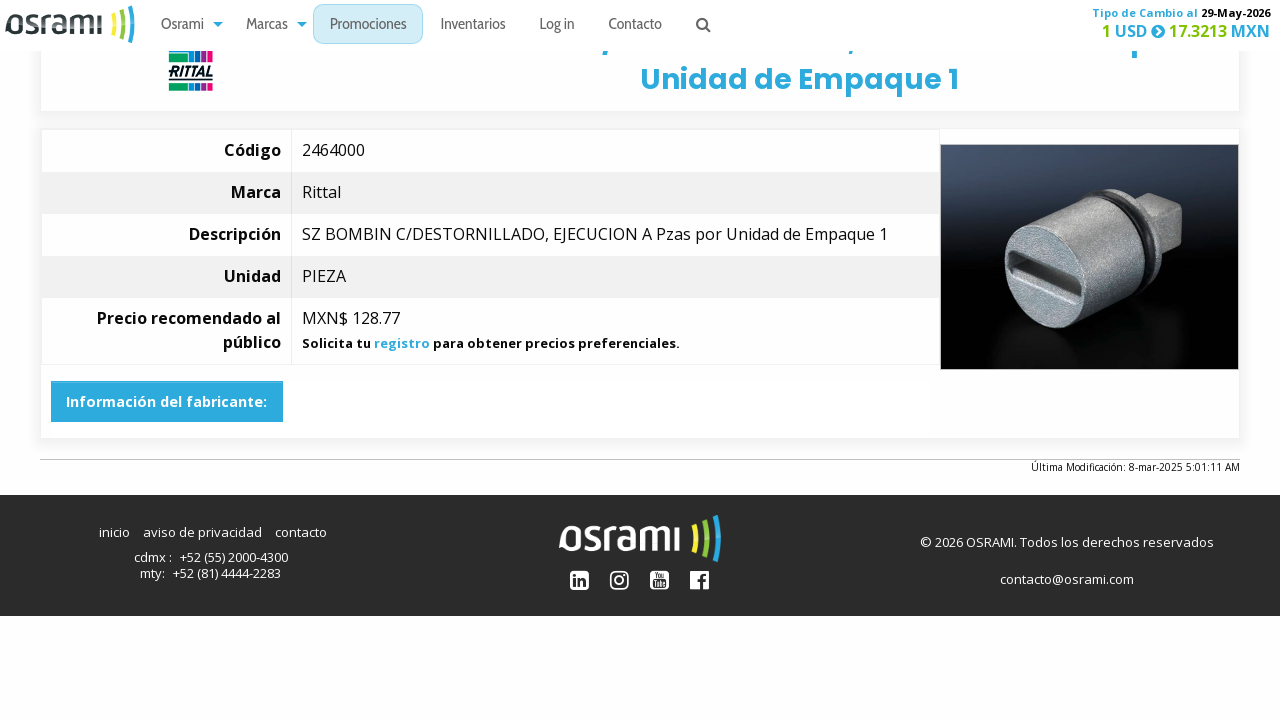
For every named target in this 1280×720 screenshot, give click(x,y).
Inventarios (472, 25)
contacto (301, 532)
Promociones (368, 25)
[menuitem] (186, 24)
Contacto (635, 25)
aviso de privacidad (202, 532)
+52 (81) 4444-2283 (227, 573)
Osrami (182, 25)
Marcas (267, 25)
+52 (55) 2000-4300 (234, 557)
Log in (557, 25)
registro (402, 343)
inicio (114, 532)
